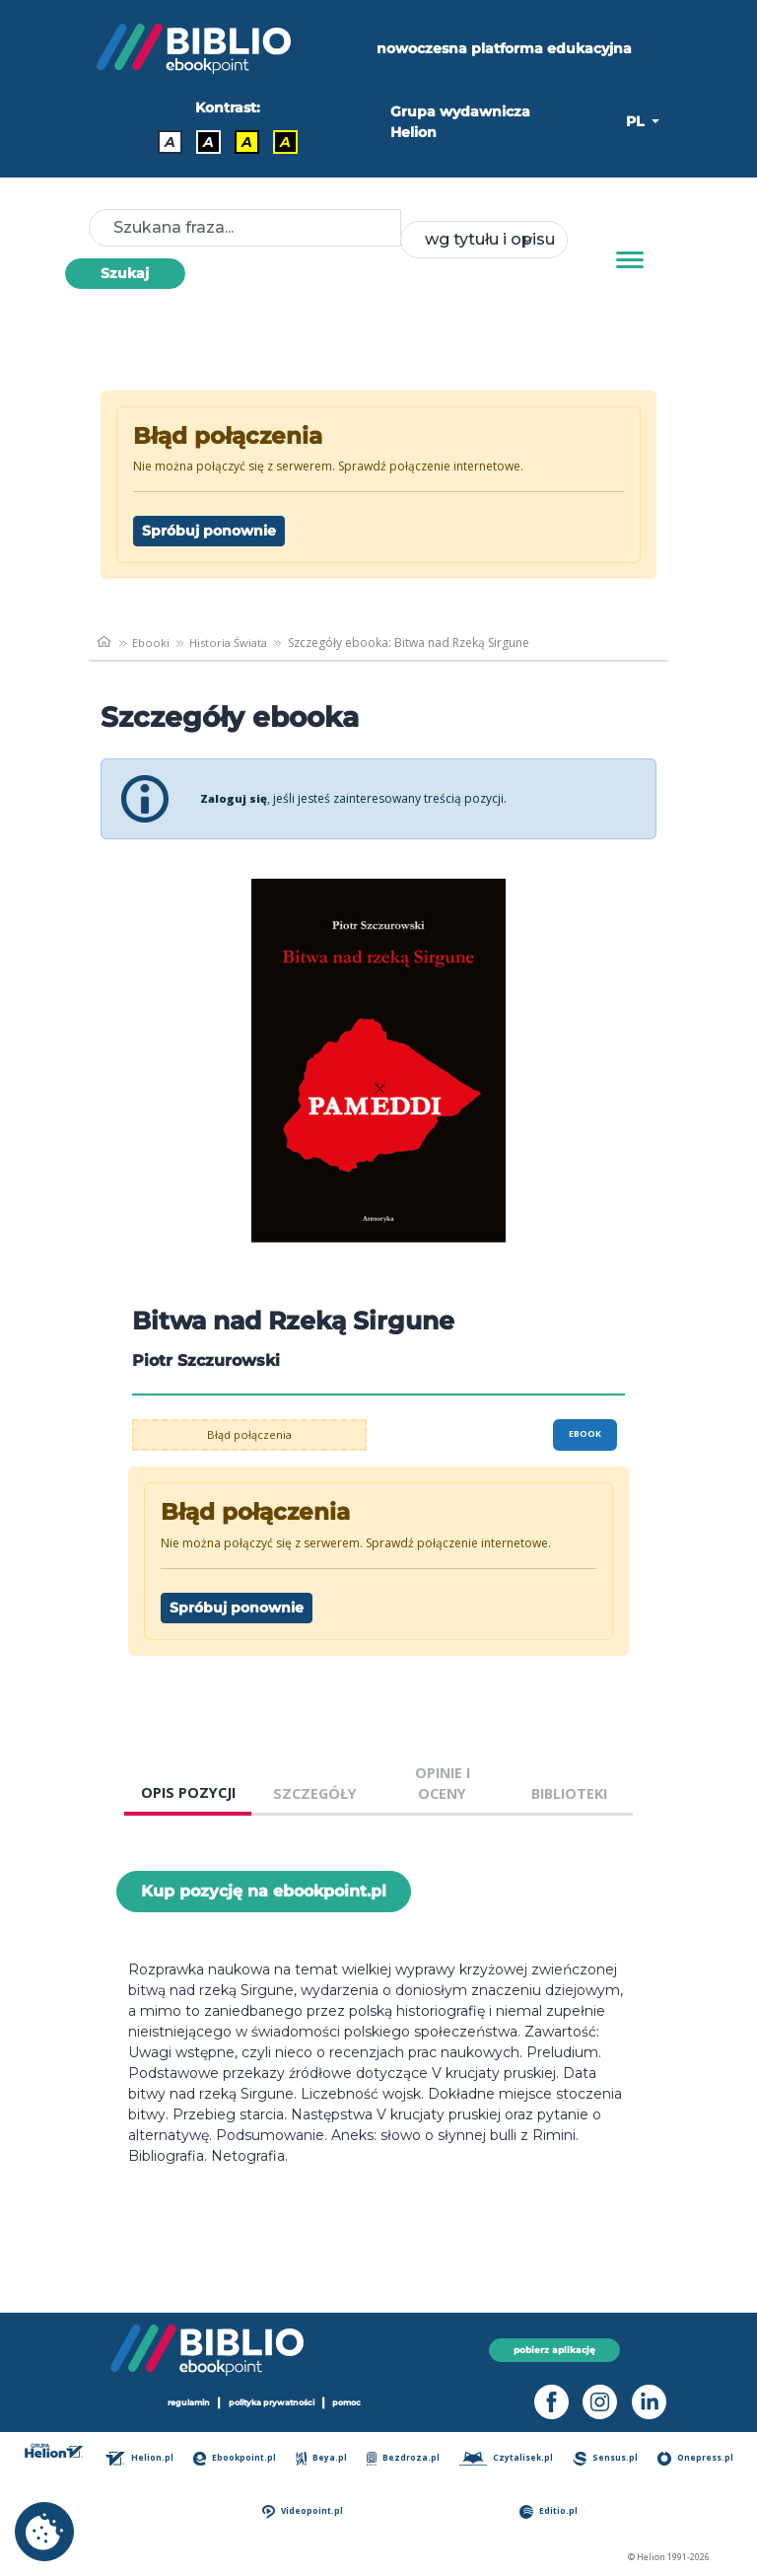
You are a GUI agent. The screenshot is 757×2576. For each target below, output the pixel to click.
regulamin (181, 2402)
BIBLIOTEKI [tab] (569, 1793)
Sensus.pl (607, 2458)
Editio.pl (550, 2511)
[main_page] (105, 643)
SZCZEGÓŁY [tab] (315, 1793)
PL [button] (637, 121)
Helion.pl (143, 2458)
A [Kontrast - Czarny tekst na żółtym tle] (246, 142)
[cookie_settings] (44, 2531)
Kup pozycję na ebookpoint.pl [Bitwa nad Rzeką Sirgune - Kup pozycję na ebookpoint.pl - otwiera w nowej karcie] (263, 1891)
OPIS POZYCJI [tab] (188, 1792)
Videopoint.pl (306, 2511)
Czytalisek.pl (508, 2458)
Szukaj (125, 273)
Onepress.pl (696, 2458)
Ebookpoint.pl (238, 2458)
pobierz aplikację (554, 2349)
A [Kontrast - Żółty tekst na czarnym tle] (285, 142)
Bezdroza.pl (406, 2458)
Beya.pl (325, 2458)
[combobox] (484, 239)
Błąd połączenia (250, 1434)
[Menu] (630, 260)
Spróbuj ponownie (209, 530)
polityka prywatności (273, 2402)
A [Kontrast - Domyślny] (170, 142)
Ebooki (152, 642)
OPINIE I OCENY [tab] (442, 1783)
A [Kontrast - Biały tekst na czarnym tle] (208, 142)
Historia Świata (234, 642)
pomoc (357, 2402)
